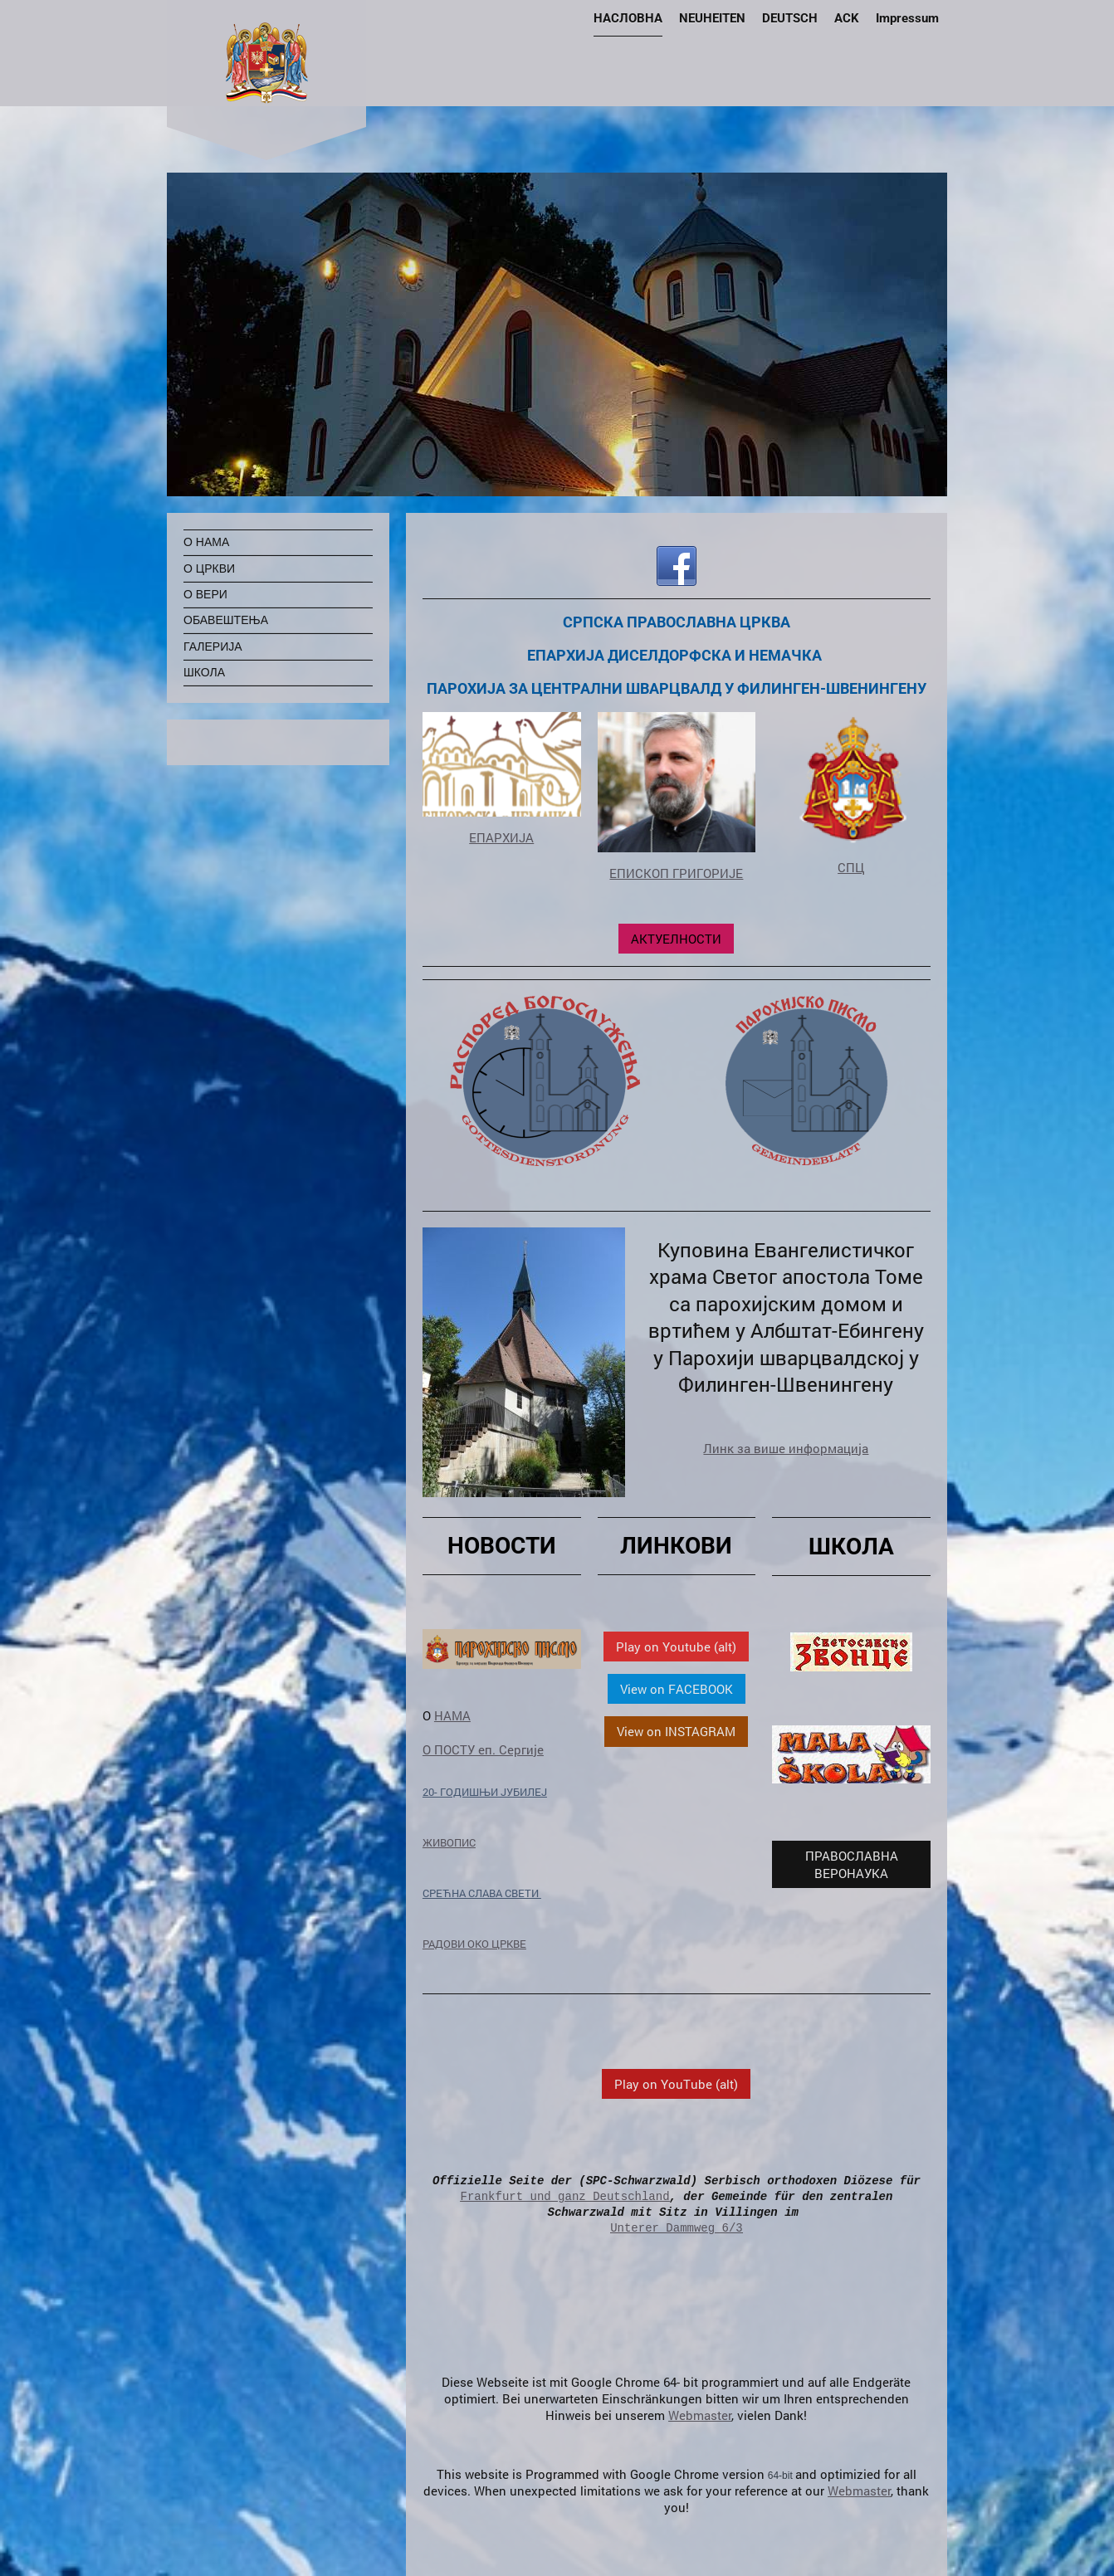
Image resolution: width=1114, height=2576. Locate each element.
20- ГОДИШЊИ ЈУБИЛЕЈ (485, 1791)
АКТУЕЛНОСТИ (676, 938)
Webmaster (699, 2415)
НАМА (452, 1715)
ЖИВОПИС (449, 1842)
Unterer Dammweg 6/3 (676, 2228)
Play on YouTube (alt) (676, 2084)
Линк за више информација (785, 1448)
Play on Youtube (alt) (676, 1646)
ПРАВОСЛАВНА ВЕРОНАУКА (851, 1864)
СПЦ (851, 867)
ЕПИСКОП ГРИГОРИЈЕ (676, 873)
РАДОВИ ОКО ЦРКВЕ (474, 1943)
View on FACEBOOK (676, 1689)
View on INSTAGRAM (676, 1731)
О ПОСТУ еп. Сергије (483, 1749)
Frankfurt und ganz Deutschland (565, 2196)
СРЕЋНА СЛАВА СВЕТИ (482, 1893)
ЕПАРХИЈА (501, 837)
